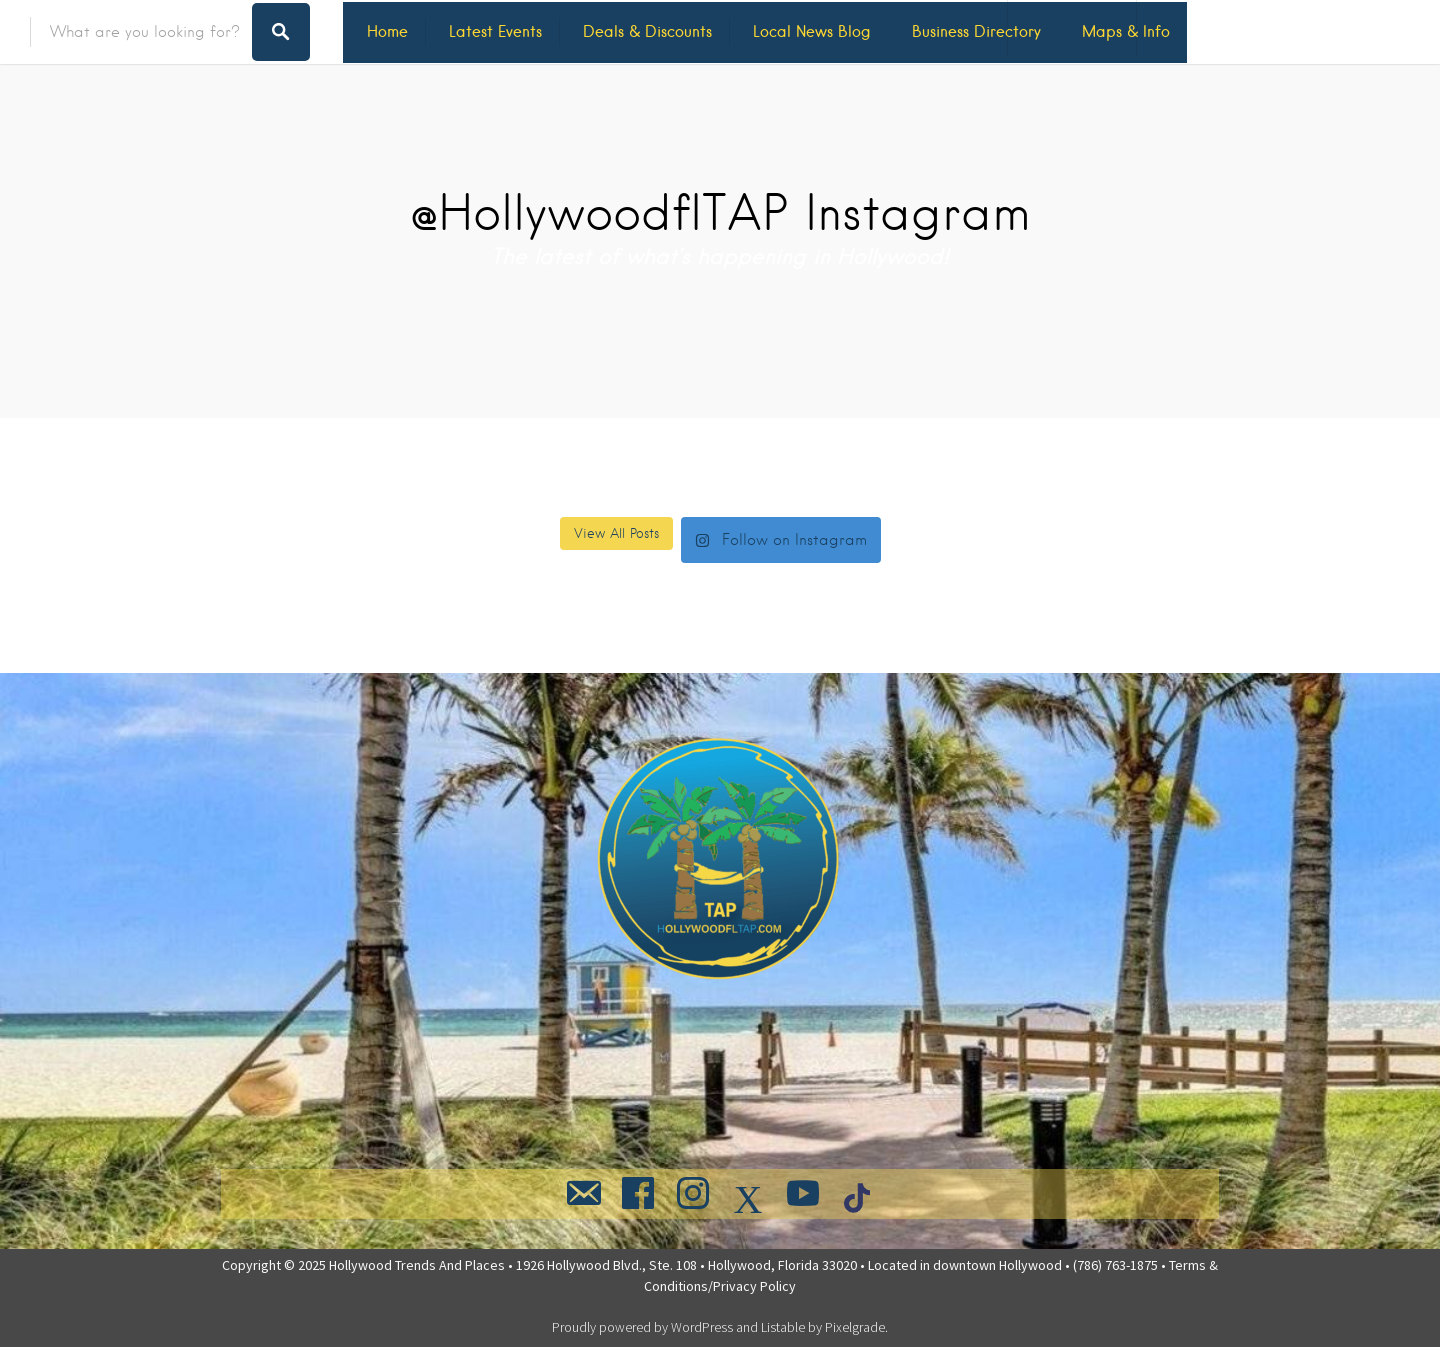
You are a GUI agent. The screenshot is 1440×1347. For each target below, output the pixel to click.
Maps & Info (1126, 31)
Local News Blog (812, 31)
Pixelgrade (855, 1327)
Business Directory (976, 31)
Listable (783, 1327)
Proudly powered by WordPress (642, 1327)
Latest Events (495, 31)
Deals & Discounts (647, 31)
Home (387, 31)
